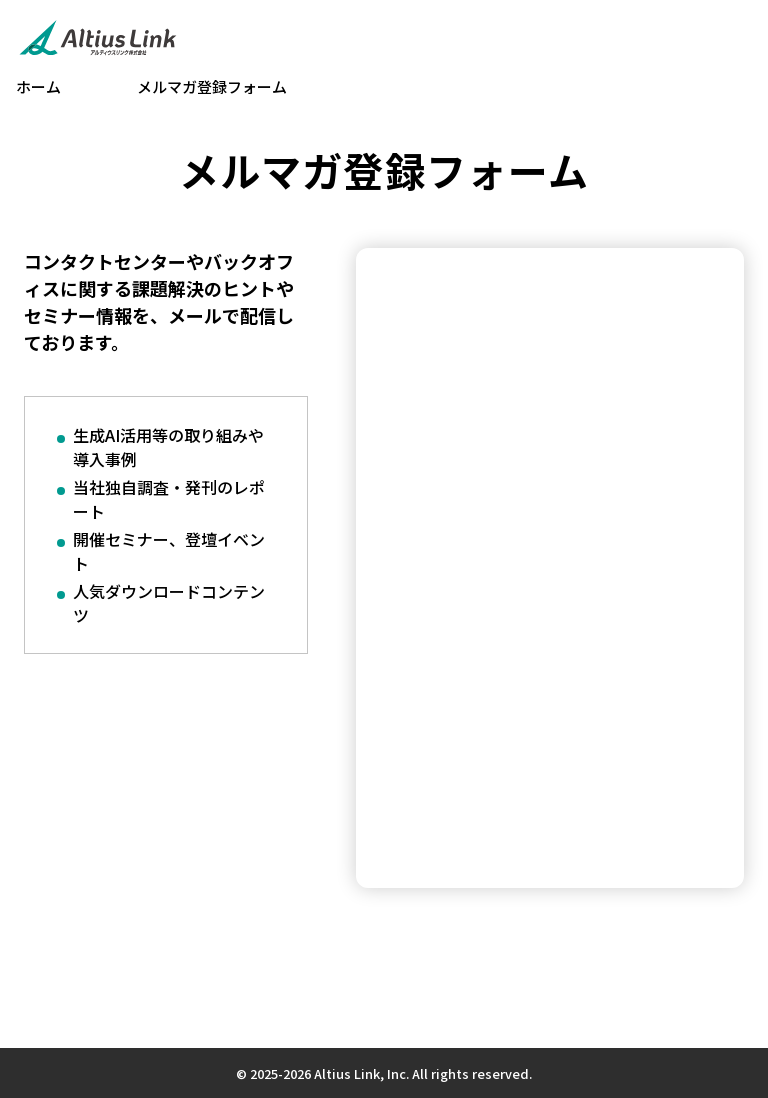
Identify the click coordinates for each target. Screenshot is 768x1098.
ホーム (38, 86)
